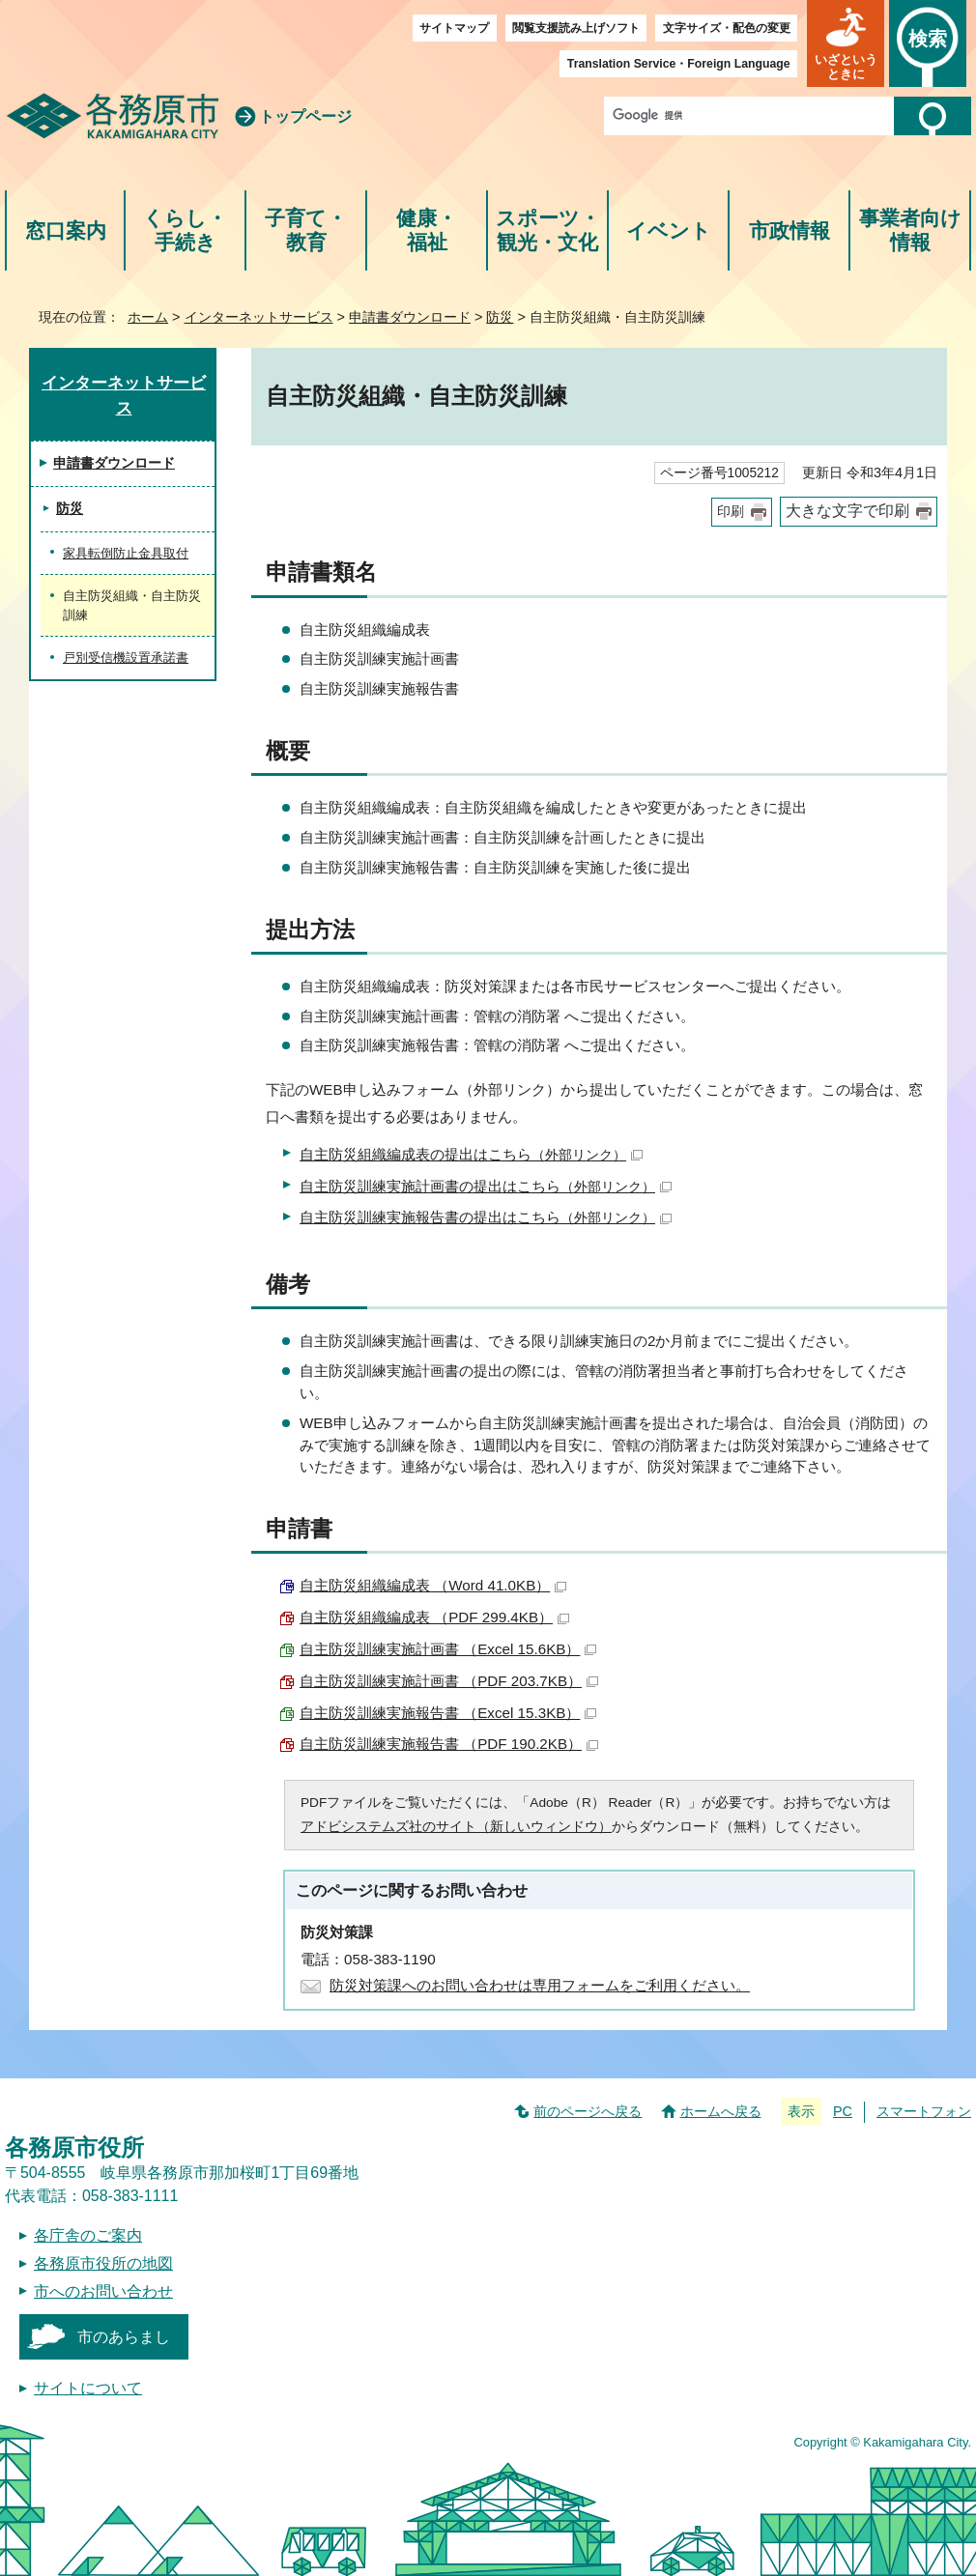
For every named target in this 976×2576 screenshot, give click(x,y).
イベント (668, 230)
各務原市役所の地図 (103, 2263)
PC (842, 2111)
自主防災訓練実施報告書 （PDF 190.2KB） (449, 1743)
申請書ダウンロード (410, 317)
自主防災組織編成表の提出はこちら (471, 1154)
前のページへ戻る (587, 2111)
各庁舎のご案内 (88, 2235)
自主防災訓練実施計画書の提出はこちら (486, 1186)
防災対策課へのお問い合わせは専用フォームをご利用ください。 (540, 1985)
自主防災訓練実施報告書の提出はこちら (486, 1217)
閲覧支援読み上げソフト (576, 28)
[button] (845, 43)
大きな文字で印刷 (847, 510)
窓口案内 (65, 230)
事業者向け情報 (910, 230)
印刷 (730, 511)
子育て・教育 (306, 230)
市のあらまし (123, 2337)
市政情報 (789, 230)
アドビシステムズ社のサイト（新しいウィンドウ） (456, 1826)
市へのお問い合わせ (103, 2291)
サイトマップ (454, 28)
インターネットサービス (259, 317)
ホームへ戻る (720, 2111)
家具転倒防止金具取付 (125, 553)
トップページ (305, 116)
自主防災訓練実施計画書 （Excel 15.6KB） (448, 1649)
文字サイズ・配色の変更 (726, 28)
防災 (499, 317)
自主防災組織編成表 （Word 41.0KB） (433, 1585)
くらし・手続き (185, 230)
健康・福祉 (426, 230)
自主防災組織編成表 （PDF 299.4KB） (434, 1617)
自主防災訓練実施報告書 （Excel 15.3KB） (448, 1712)
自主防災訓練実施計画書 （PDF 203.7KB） (449, 1681)
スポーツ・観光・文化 (548, 230)
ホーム (148, 317)
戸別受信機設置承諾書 (125, 657)
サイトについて (88, 2388)
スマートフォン (923, 2111)
